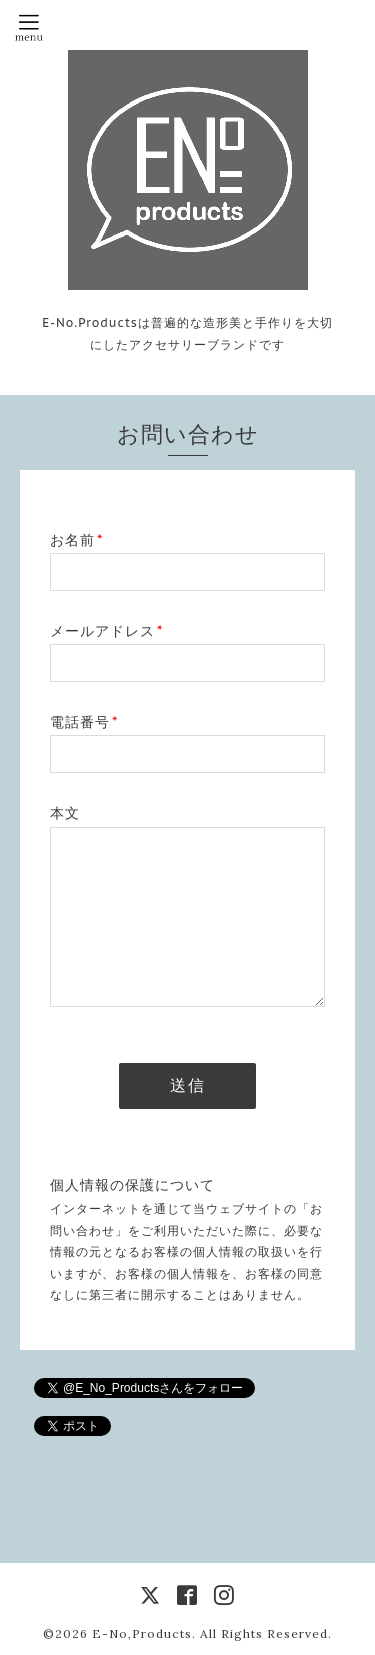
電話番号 (84, 722)
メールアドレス (106, 631)
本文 (65, 813)
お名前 (76, 540)
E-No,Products (142, 1633)
